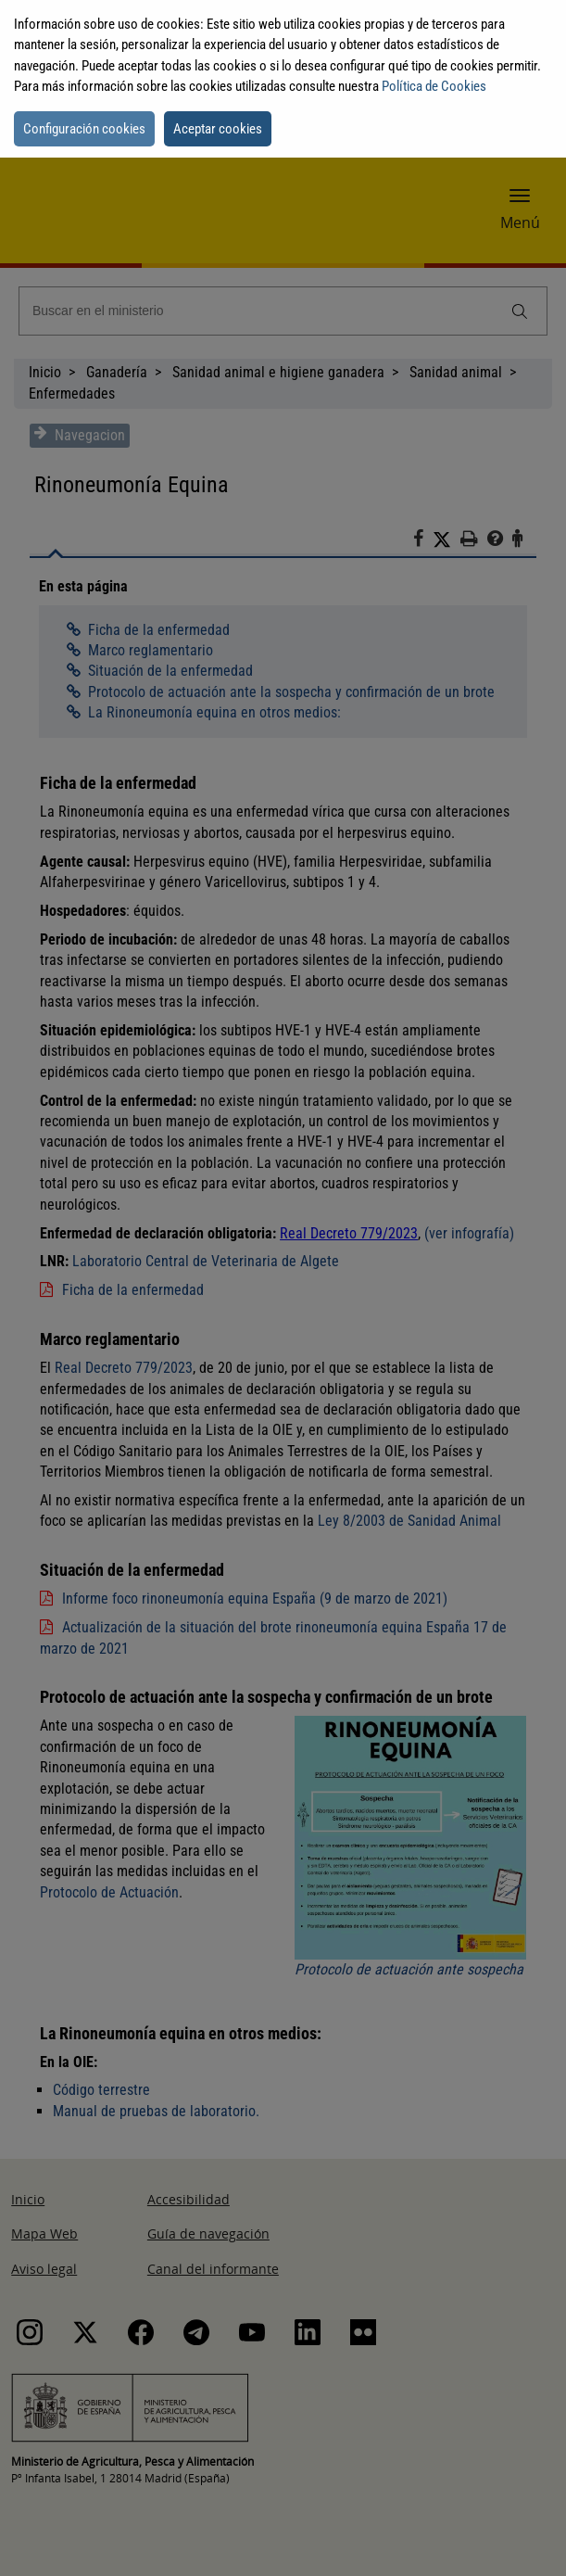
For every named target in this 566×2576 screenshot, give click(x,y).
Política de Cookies (434, 86)
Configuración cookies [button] (84, 129)
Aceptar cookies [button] (217, 129)
